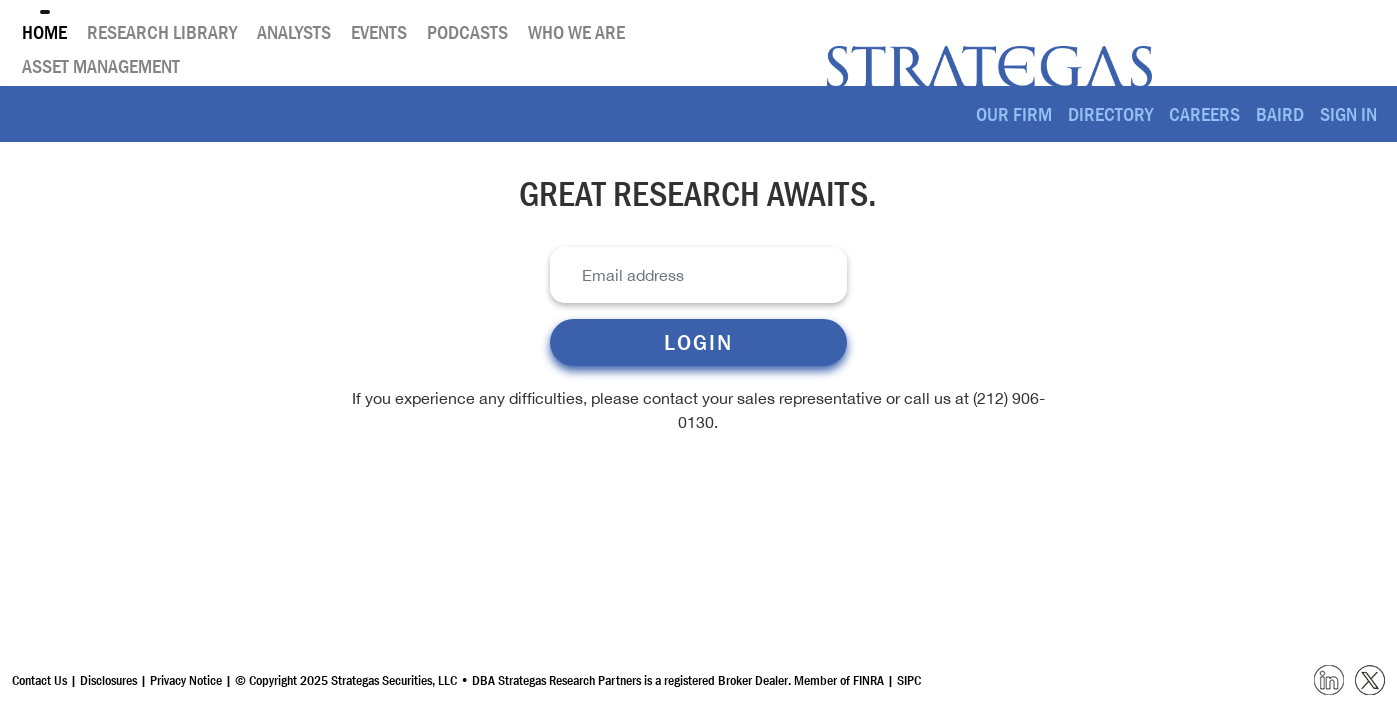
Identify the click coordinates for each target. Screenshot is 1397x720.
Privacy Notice (187, 680)
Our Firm (1014, 114)
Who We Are (576, 32)
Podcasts (467, 32)
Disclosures (108, 680)
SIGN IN (1348, 114)
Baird (1280, 114)
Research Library (162, 32)
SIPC (909, 680)
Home (44, 32)
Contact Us (39, 680)
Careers (1204, 114)
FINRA (868, 680)
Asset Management (101, 66)
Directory (1110, 114)
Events (379, 32)
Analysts (294, 32)
